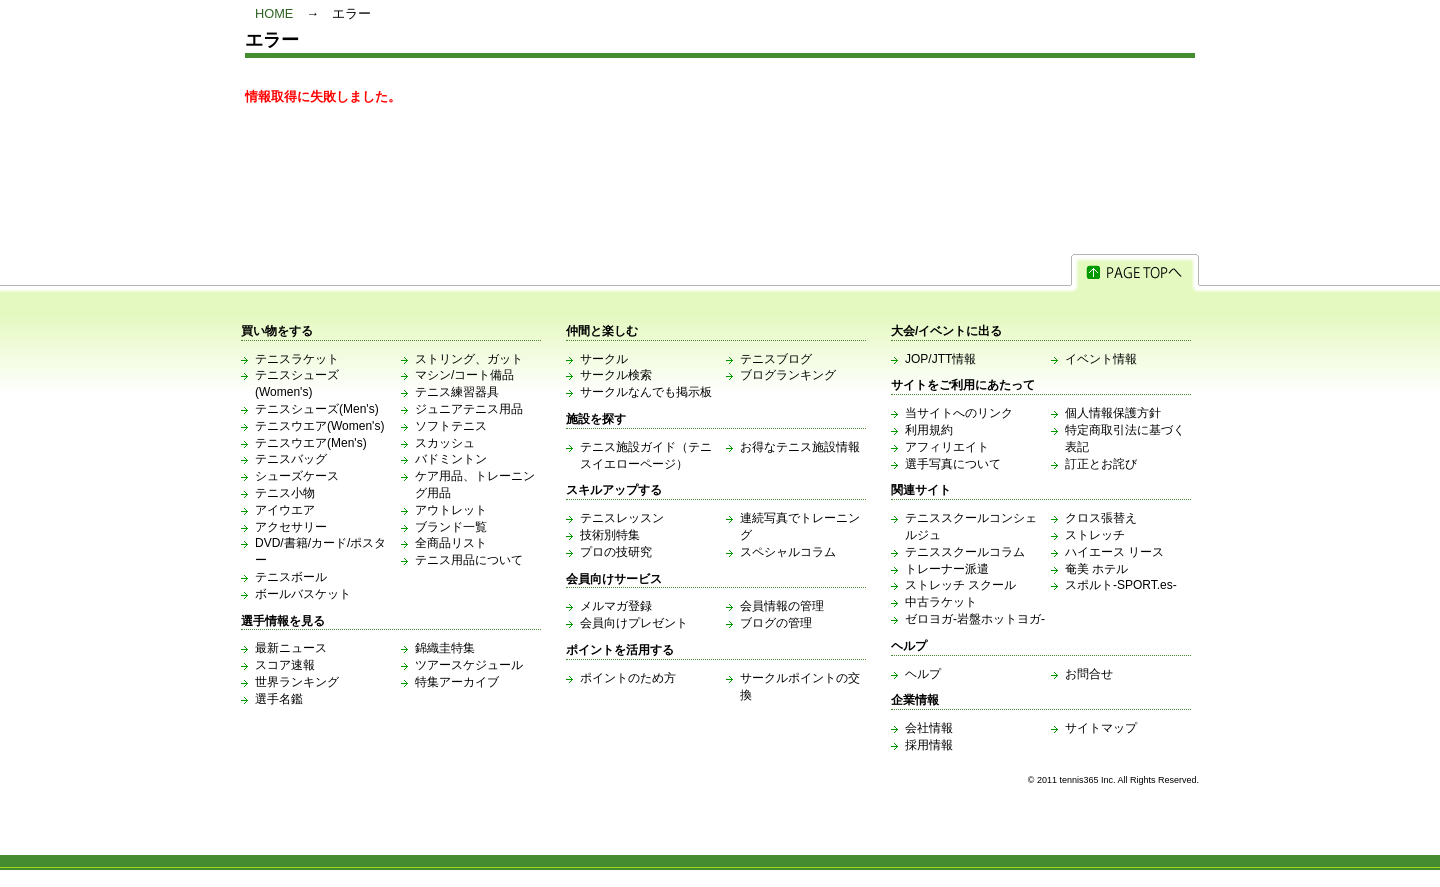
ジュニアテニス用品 (469, 409)
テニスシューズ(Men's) (317, 409)
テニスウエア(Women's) (319, 426)
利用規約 (929, 430)
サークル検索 (616, 375)
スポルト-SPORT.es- (1121, 585)
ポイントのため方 (628, 678)
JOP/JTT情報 (940, 359)
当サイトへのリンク (959, 413)
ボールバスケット (303, 594)
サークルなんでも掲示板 (646, 392)
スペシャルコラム (788, 552)
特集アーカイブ (457, 682)
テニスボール (291, 577)
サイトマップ (1101, 728)
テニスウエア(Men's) (311, 443)
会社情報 (929, 728)
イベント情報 (1101, 359)
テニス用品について (469, 560)
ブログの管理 (776, 623)
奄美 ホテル (1096, 569)
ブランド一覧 (451, 527)
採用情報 (929, 745)
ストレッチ (1095, 535)
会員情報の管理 (782, 606)
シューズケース (297, 476)
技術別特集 (610, 535)
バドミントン (451, 459)
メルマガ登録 (616, 606)
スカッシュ (445, 443)
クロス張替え (1101, 518)
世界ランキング (297, 682)
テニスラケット (297, 359)
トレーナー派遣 (947, 569)
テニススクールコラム (965, 552)
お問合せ (1089, 674)
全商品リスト (451, 543)
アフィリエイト (947, 447)
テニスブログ (776, 359)
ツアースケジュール (469, 665)
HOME (274, 13)
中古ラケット (941, 602)
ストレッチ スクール (960, 585)
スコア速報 (285, 665)
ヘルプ (923, 674)
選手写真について (953, 464)
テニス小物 (285, 493)
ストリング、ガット (469, 359)
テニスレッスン (622, 518)
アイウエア (285, 510)
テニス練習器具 (457, 392)
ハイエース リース (1114, 552)
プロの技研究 (616, 552)
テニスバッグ (291, 459)
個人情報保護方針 (1113, 413)
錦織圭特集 (445, 648)
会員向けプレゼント (634, 623)
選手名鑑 (279, 699)
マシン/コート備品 (464, 375)
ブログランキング (788, 375)
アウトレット (451, 510)
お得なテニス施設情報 (800, 447)
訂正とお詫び (1101, 464)
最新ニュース (291, 648)
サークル (604, 359)
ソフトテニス (451, 426)
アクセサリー (291, 527)
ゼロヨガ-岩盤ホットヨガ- (975, 619)
